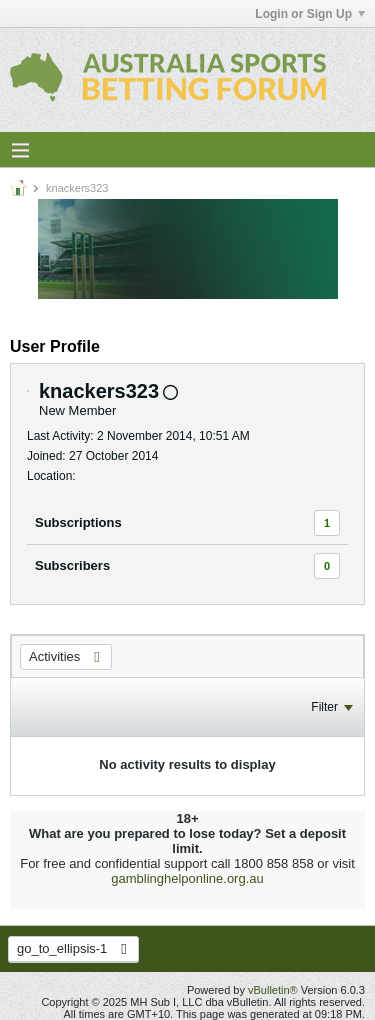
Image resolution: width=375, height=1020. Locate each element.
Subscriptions (78, 522)
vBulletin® (273, 990)
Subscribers (72, 565)
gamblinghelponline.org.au (187, 878)
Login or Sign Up (310, 14)
